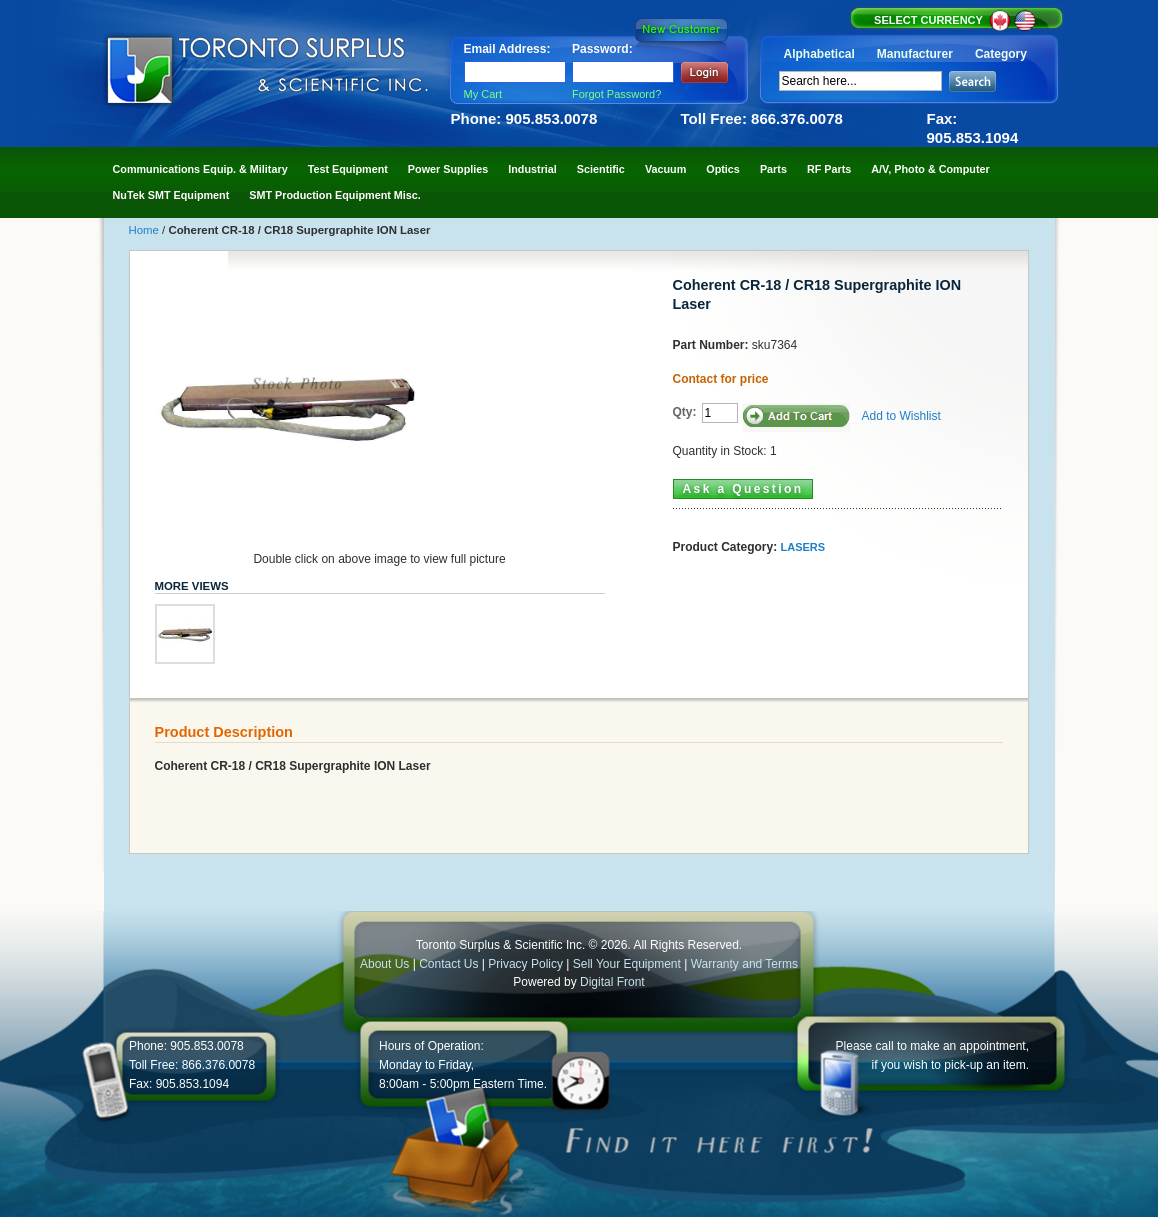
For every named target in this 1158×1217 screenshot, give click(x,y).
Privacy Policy (525, 964)
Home (146, 230)
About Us (384, 964)
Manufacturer (915, 54)
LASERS (803, 547)
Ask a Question (743, 489)
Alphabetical (819, 54)
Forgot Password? (616, 94)
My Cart (483, 94)
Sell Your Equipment (628, 964)
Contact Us (448, 964)
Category (1001, 54)
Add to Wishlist (901, 416)
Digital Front (612, 982)
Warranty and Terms (744, 964)
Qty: (685, 412)
